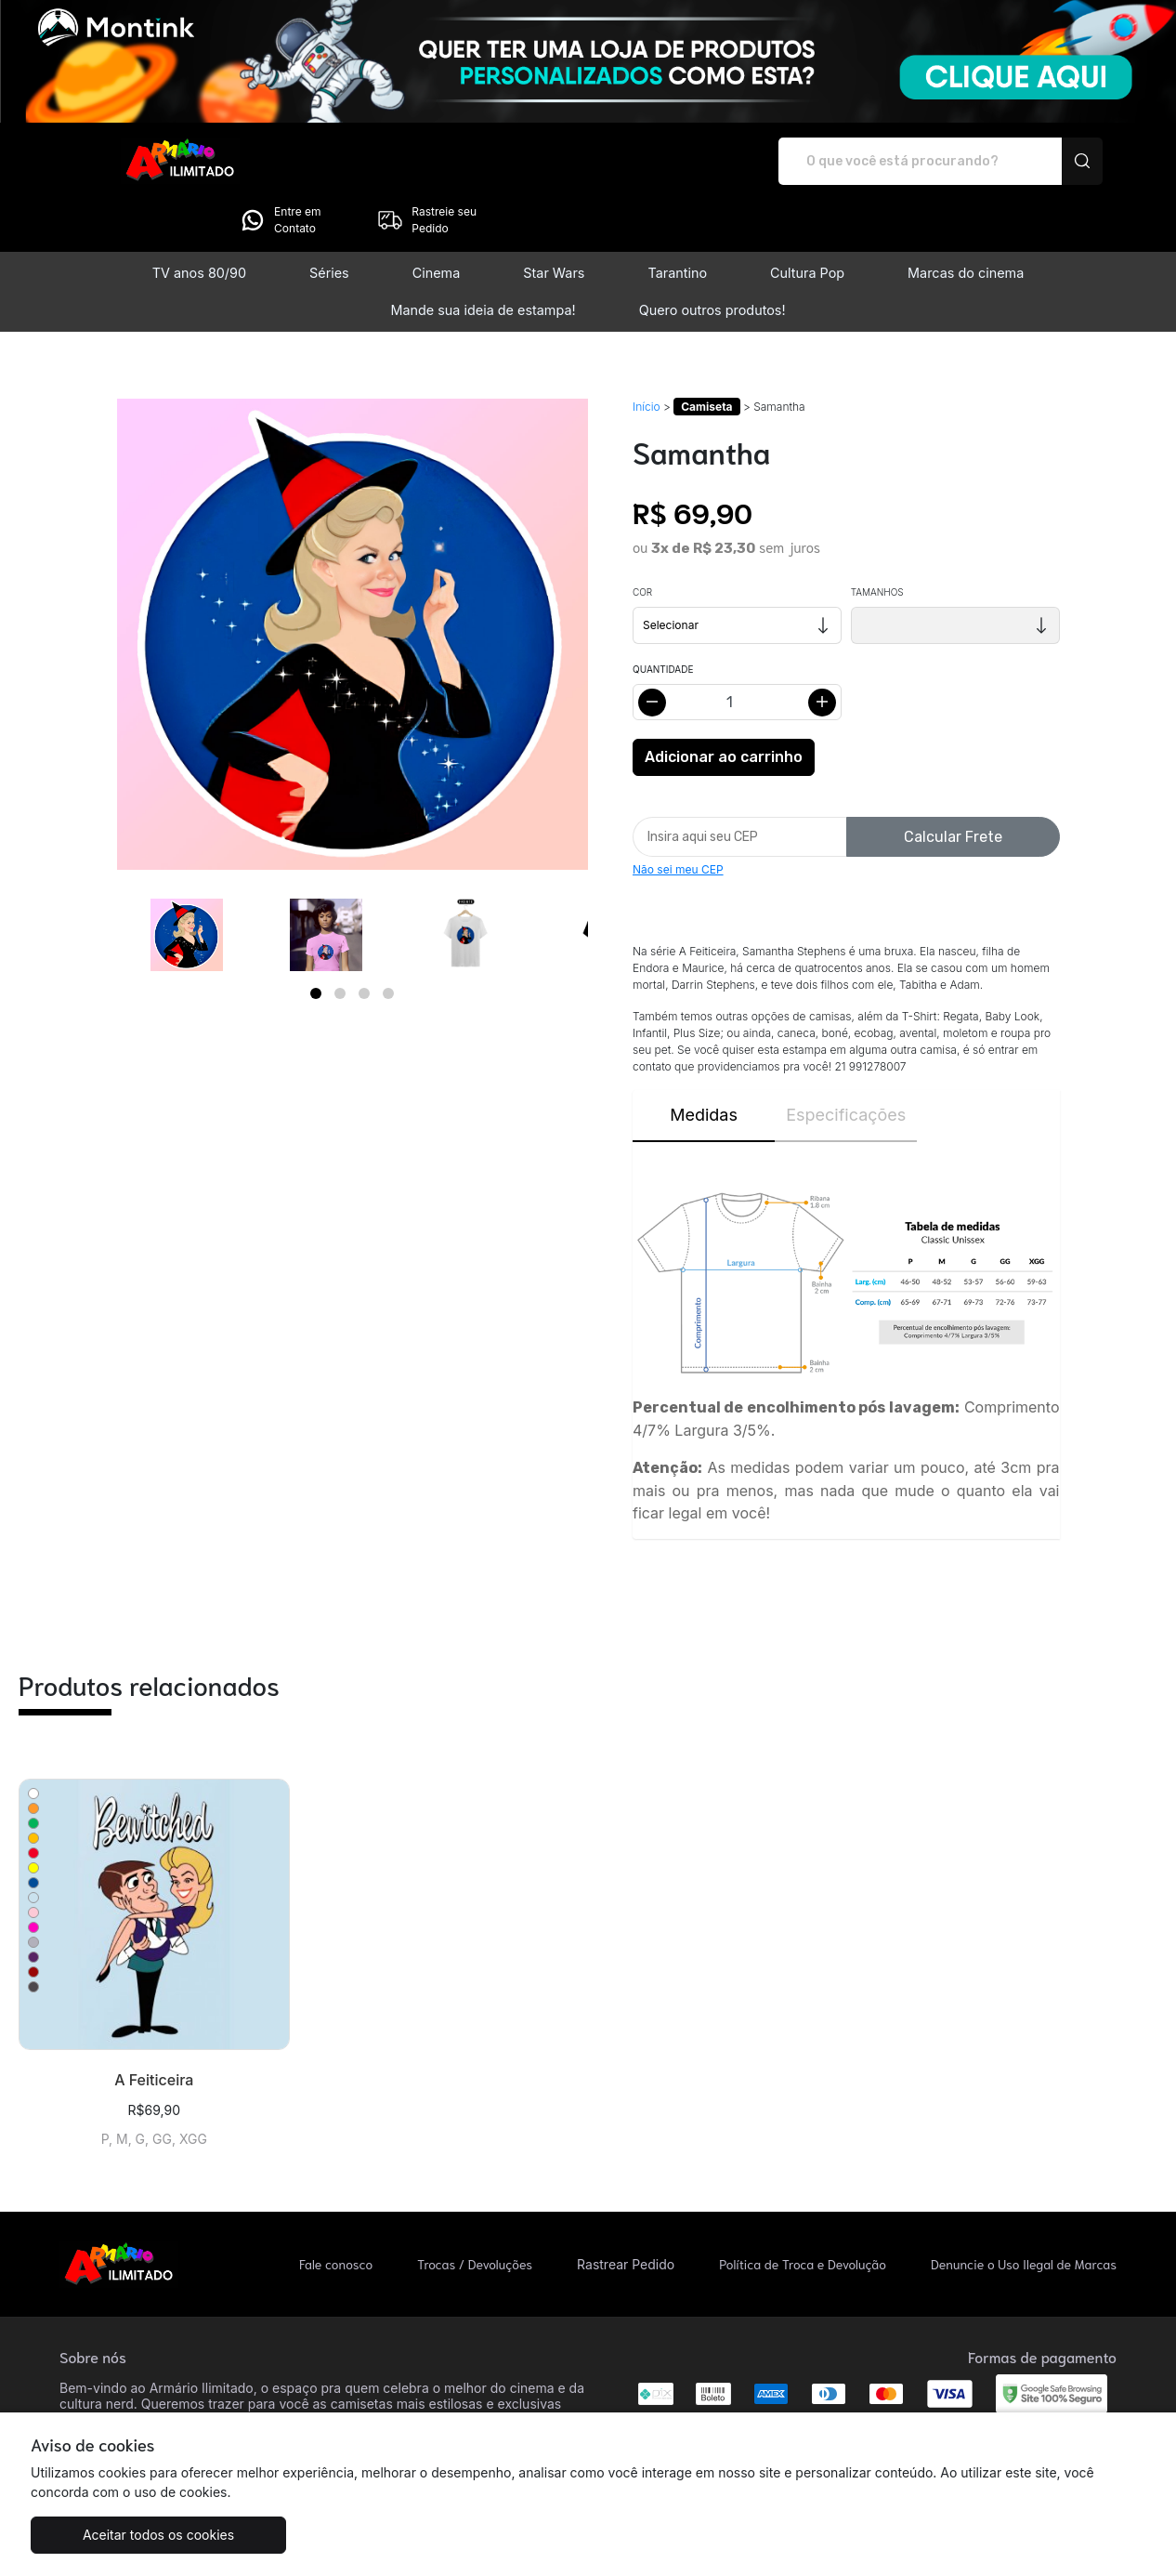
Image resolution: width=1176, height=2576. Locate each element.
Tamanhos (877, 539)
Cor (642, 539)
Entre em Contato (896, 160)
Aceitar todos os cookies (123, 2535)
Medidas (704, 1062)
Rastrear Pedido (625, 2212)
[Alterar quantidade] (737, 650)
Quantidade (663, 617)
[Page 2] (340, 941)
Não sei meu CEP (678, 817)
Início (646, 354)
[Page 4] (388, 941)
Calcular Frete (953, 785)
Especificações (846, 1062)
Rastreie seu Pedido (1043, 160)
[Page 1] (315, 941)
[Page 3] (364, 941)
